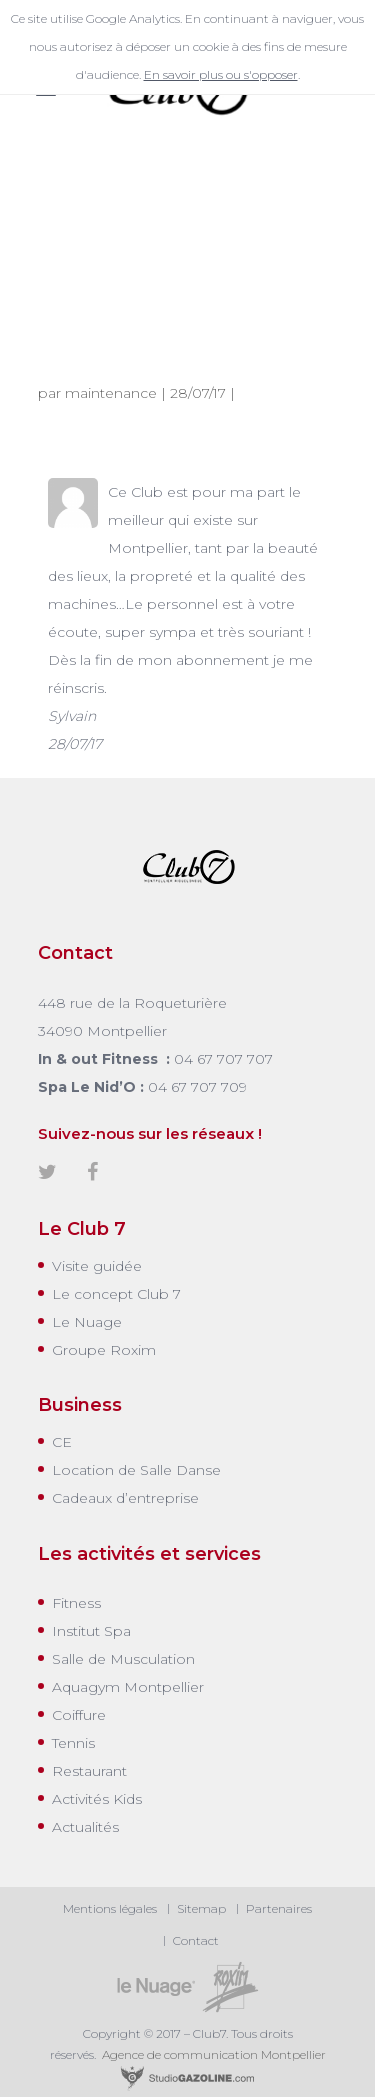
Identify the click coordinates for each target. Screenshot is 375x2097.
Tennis (73, 1743)
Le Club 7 (82, 1229)
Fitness (76, 1603)
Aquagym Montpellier (128, 1687)
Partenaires (279, 1908)
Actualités (85, 1827)
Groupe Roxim (104, 1350)
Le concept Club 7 (116, 1294)
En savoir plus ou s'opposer (221, 74)
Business (80, 1405)
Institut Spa (91, 1631)
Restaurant (89, 1771)
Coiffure (79, 1715)
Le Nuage (87, 1322)
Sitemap (201, 1908)
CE (62, 1442)
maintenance (111, 393)
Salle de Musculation (123, 1659)
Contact (196, 1940)
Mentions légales (110, 1908)
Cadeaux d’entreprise (125, 1498)
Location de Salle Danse (136, 1470)
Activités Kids (97, 1799)
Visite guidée (97, 1266)
